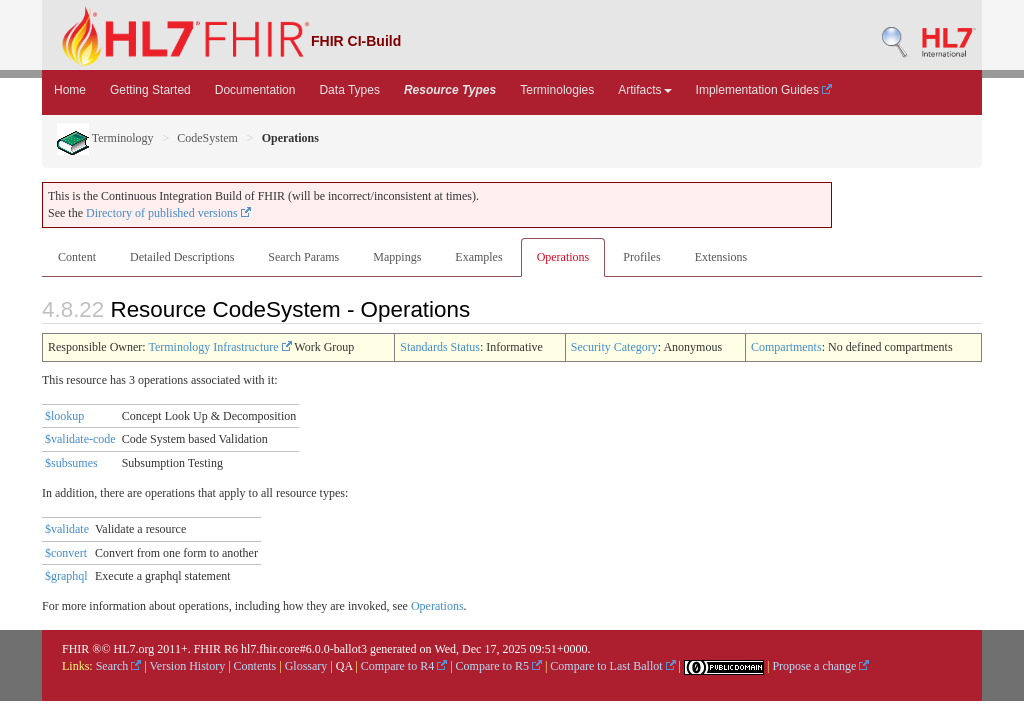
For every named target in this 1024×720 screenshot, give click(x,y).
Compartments (786, 347)
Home (70, 90)
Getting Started (150, 90)
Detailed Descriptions (182, 257)
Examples (478, 257)
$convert (66, 553)
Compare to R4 (404, 666)
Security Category (614, 347)
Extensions (721, 257)
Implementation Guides (764, 90)
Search (119, 666)
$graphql (66, 576)
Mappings (397, 257)
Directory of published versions (168, 213)
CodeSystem (207, 138)
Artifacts (644, 90)
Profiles (641, 257)
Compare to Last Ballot (612, 666)
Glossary (306, 666)
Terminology (105, 138)
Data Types (349, 90)
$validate (67, 529)
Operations (563, 257)
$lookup (64, 416)
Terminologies (557, 90)
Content (77, 257)
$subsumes (71, 463)
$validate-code (80, 439)
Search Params (303, 257)
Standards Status (440, 347)
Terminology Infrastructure (219, 347)
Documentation (255, 90)
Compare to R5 (499, 666)
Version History (188, 666)
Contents (255, 666)
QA (344, 666)
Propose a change (820, 666)
